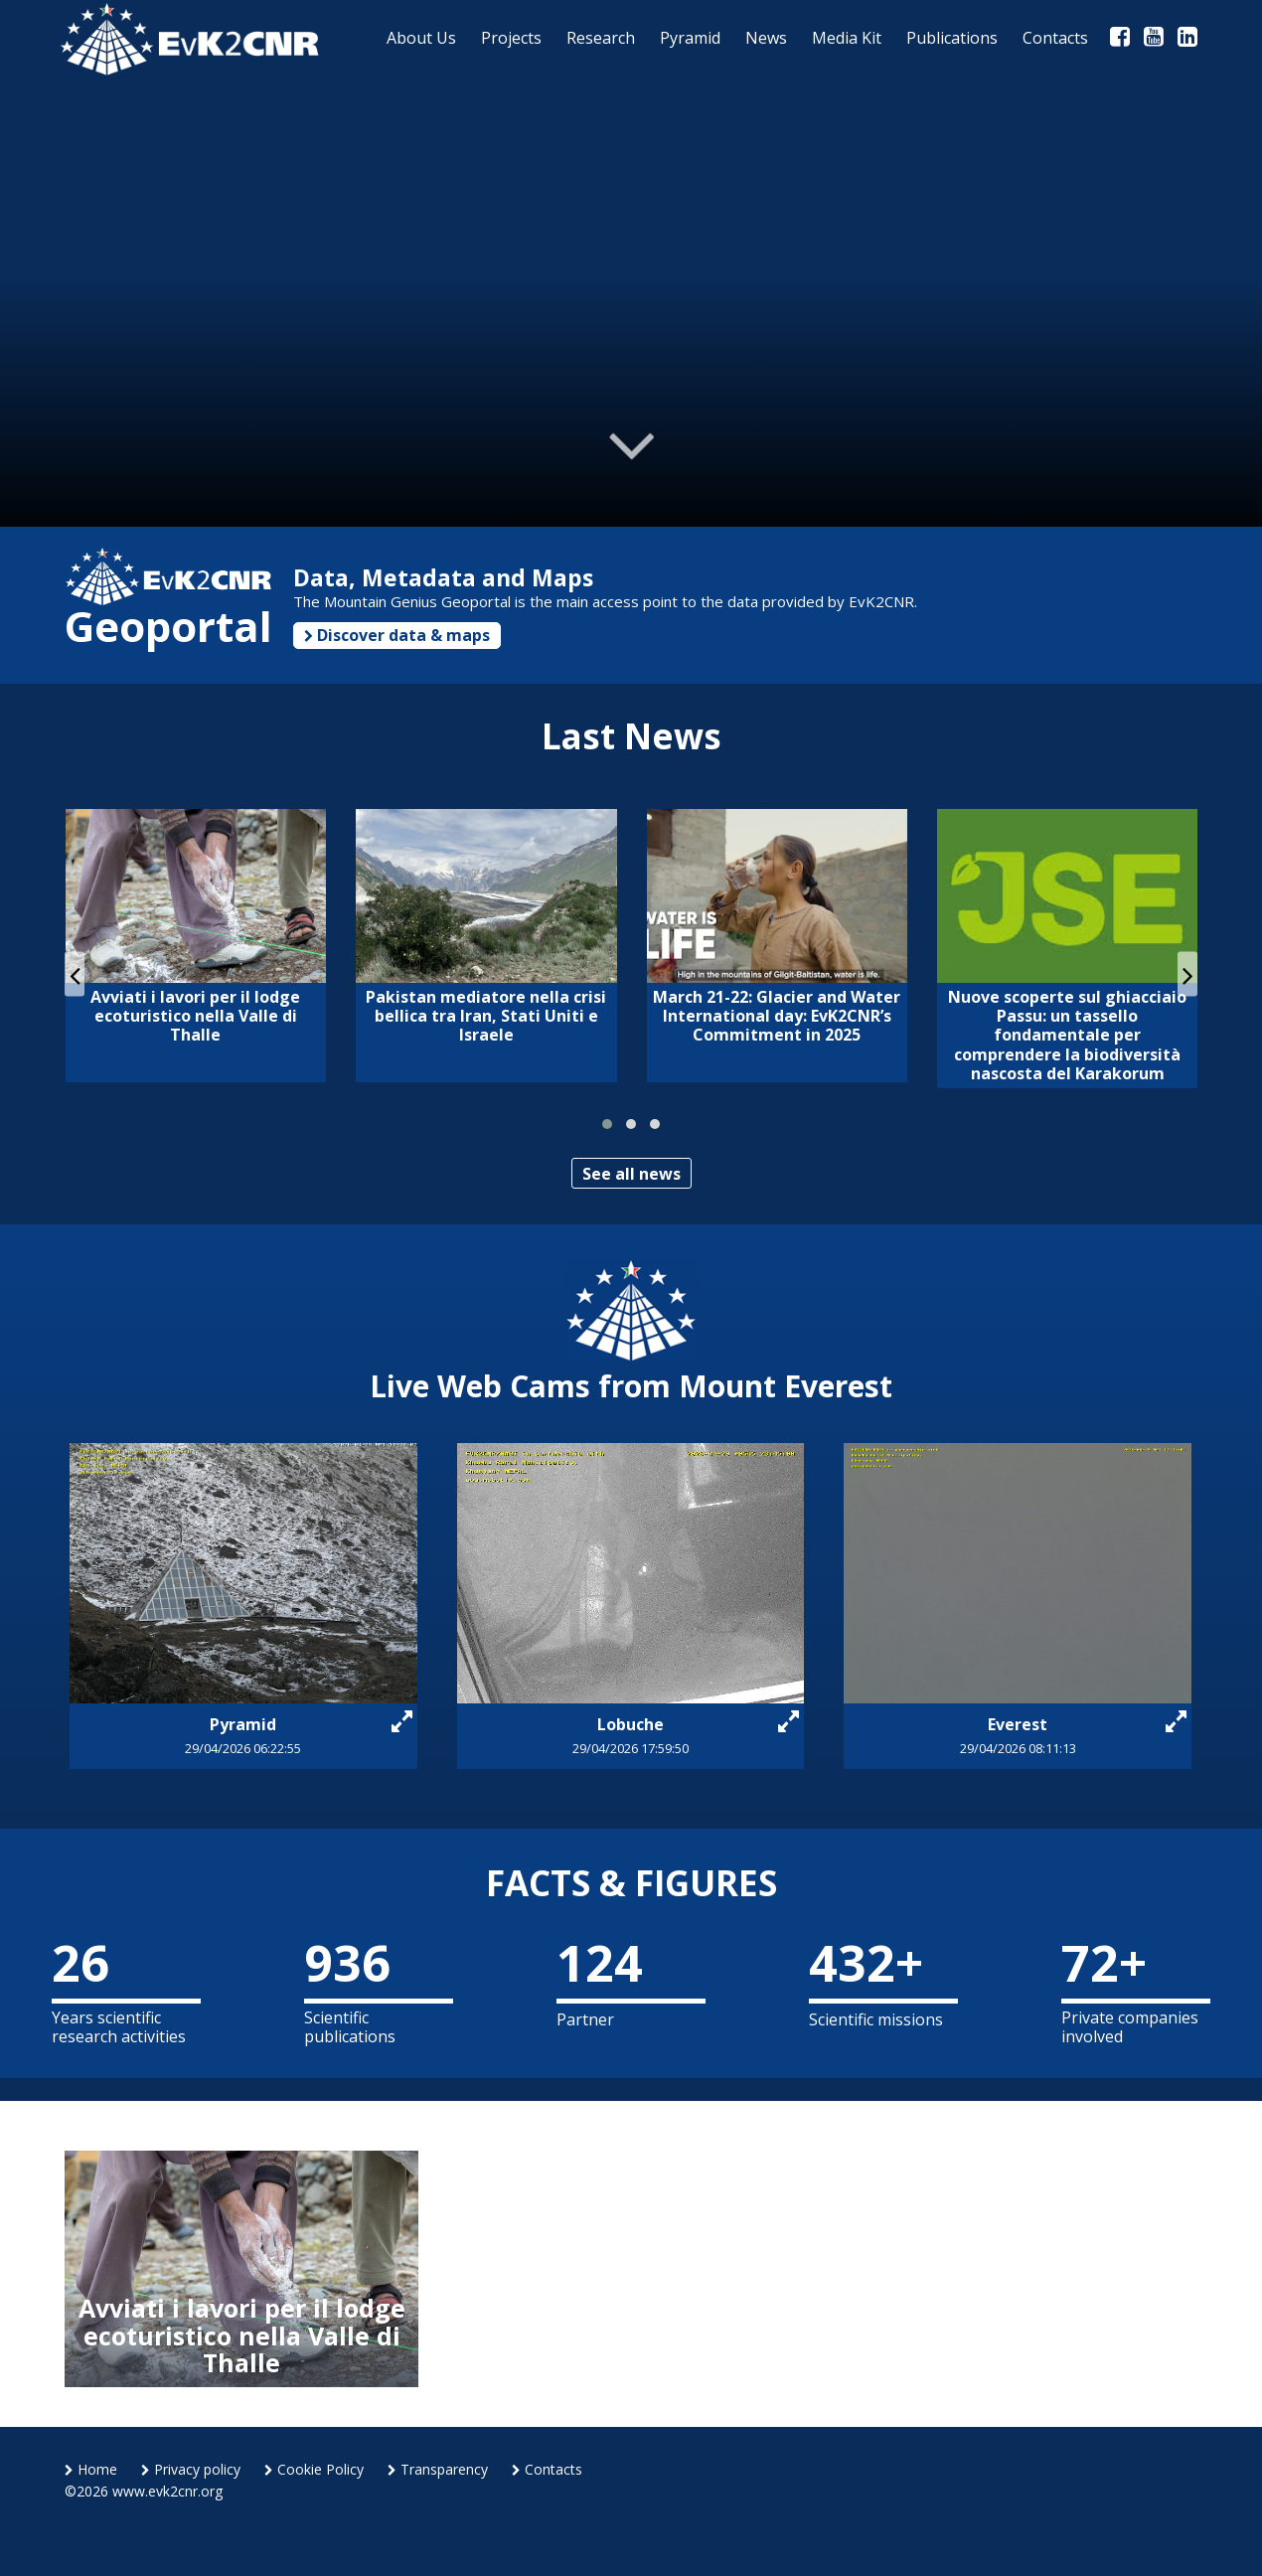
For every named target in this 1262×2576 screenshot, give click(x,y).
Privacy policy (190, 2469)
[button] (607, 1124)
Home (91, 2469)
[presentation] (74, 974)
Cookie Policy (314, 2469)
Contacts (547, 2469)
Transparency (438, 2469)
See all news (631, 1174)
